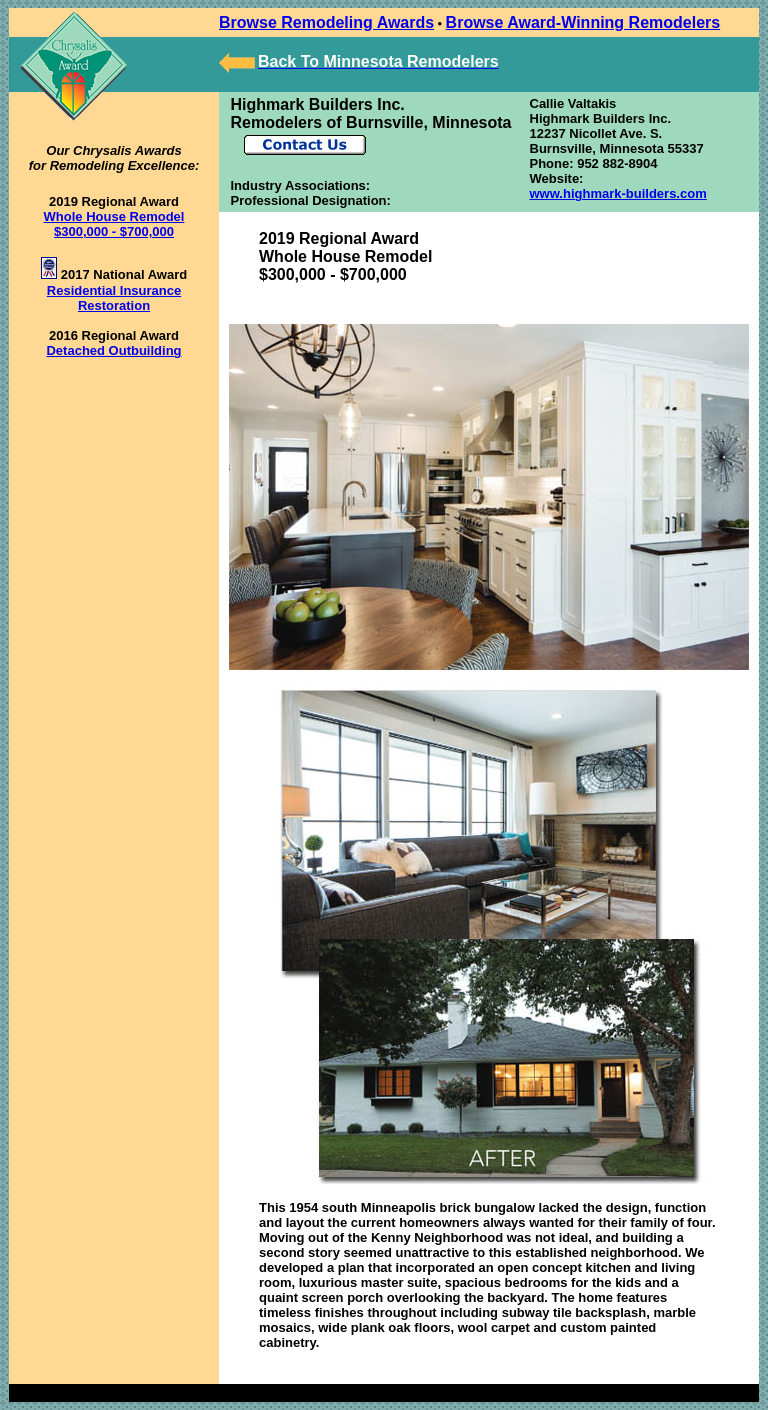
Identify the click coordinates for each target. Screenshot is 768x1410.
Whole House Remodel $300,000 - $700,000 (114, 224)
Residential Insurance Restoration (114, 298)
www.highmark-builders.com (618, 193)
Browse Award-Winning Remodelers (583, 22)
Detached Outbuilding (113, 350)
